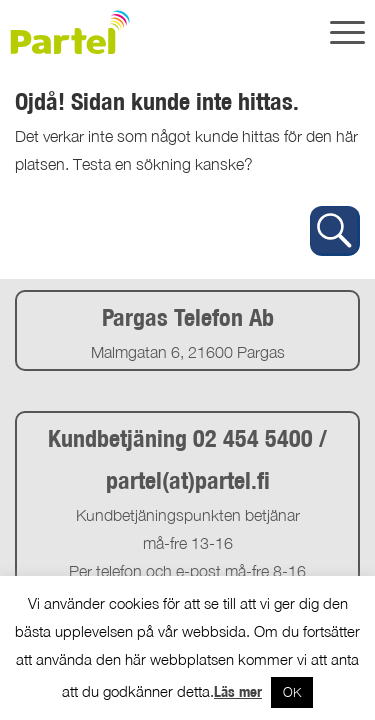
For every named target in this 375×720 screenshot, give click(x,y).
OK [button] (292, 692)
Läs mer (238, 691)
